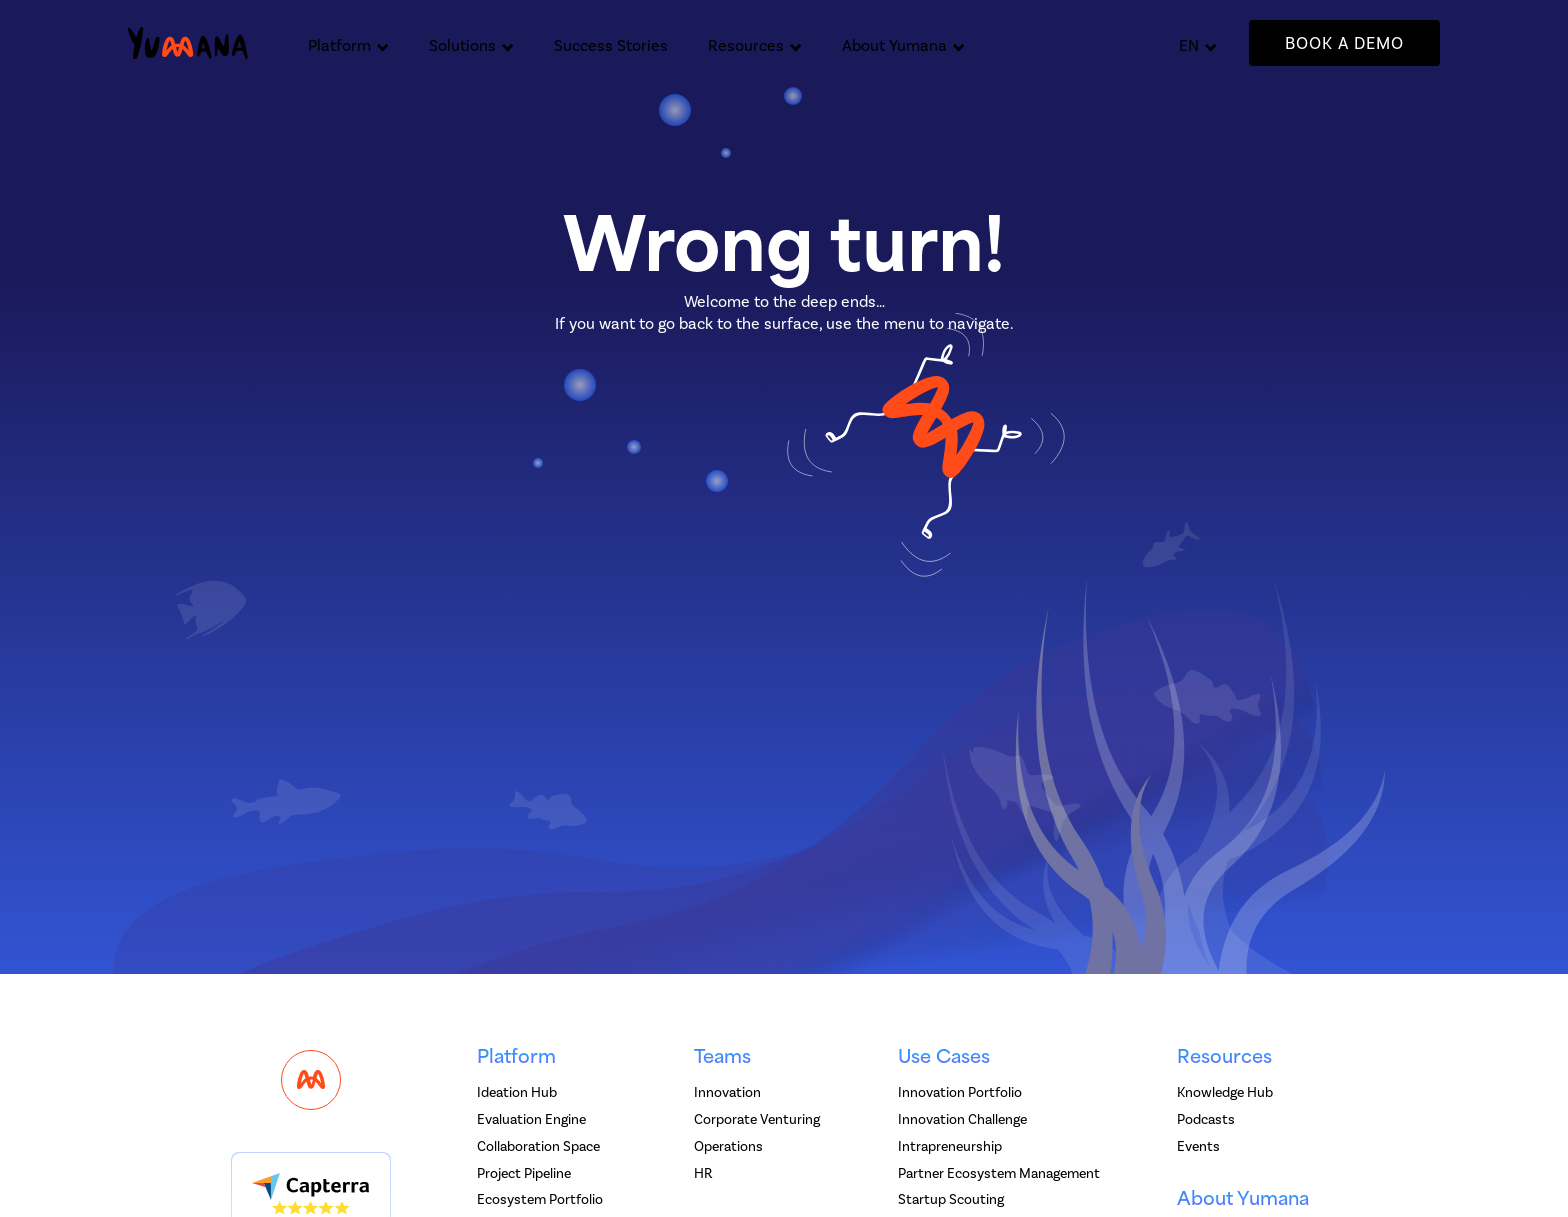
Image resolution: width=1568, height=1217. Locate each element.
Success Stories (611, 45)
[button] (348, 43)
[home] (188, 43)
